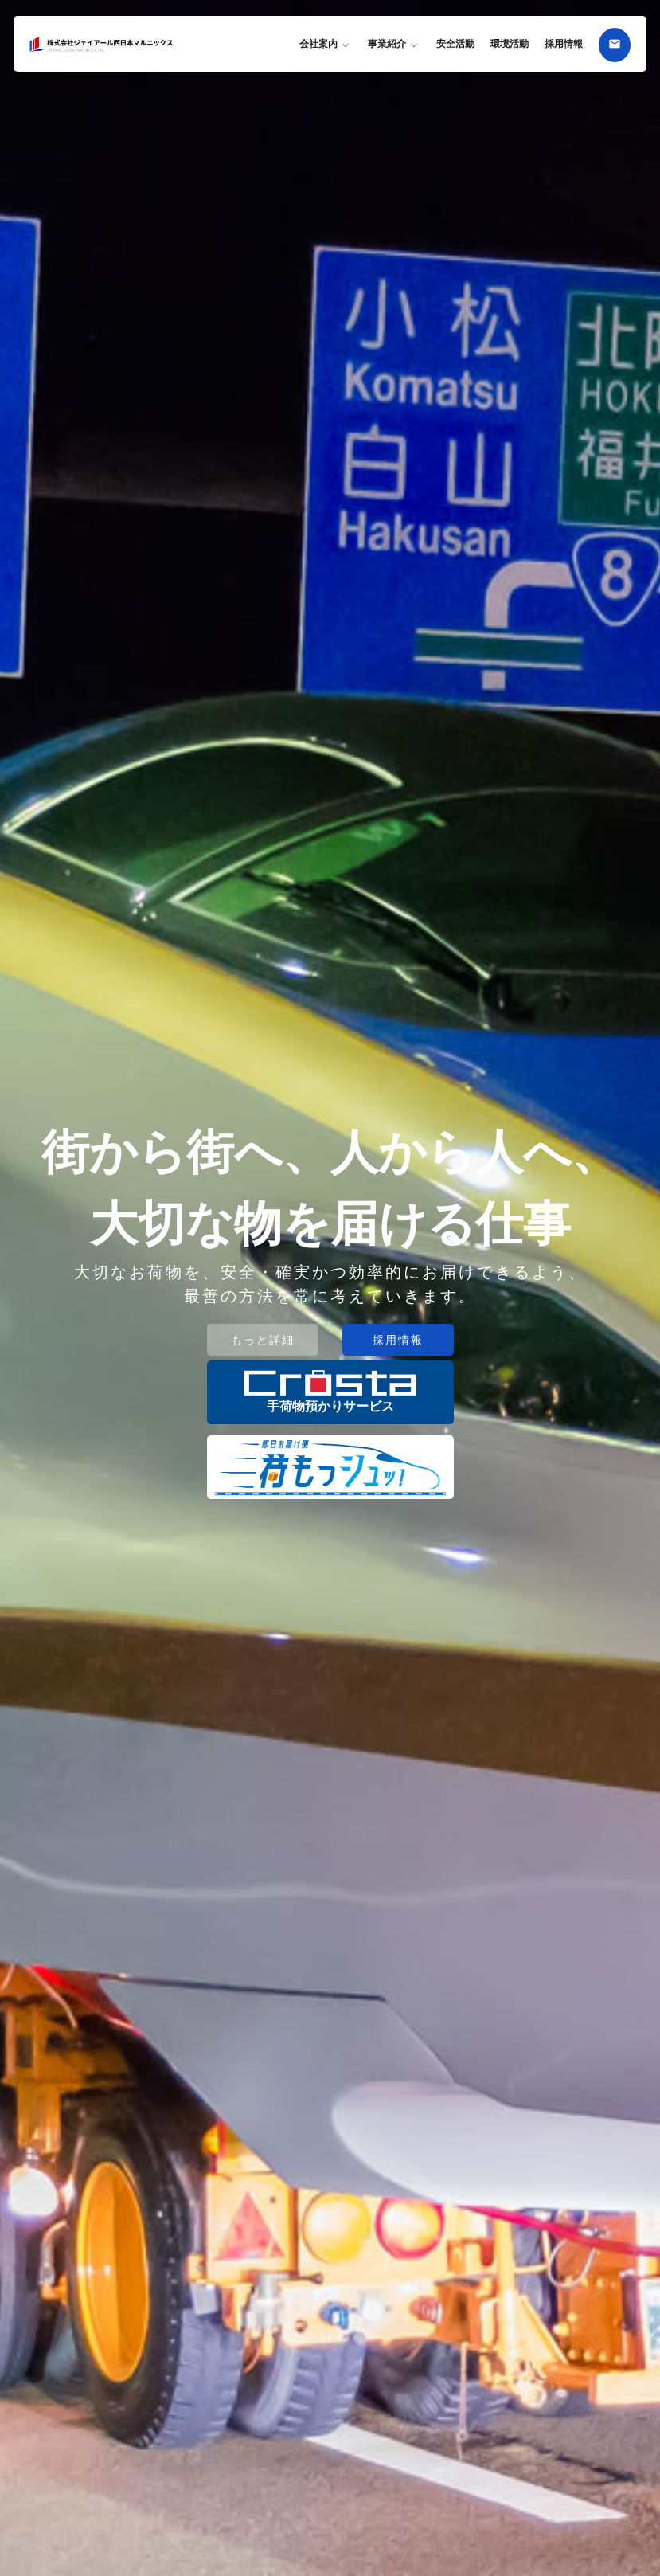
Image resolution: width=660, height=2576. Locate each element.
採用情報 (564, 43)
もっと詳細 (263, 1339)
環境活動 (509, 43)
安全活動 (455, 43)
